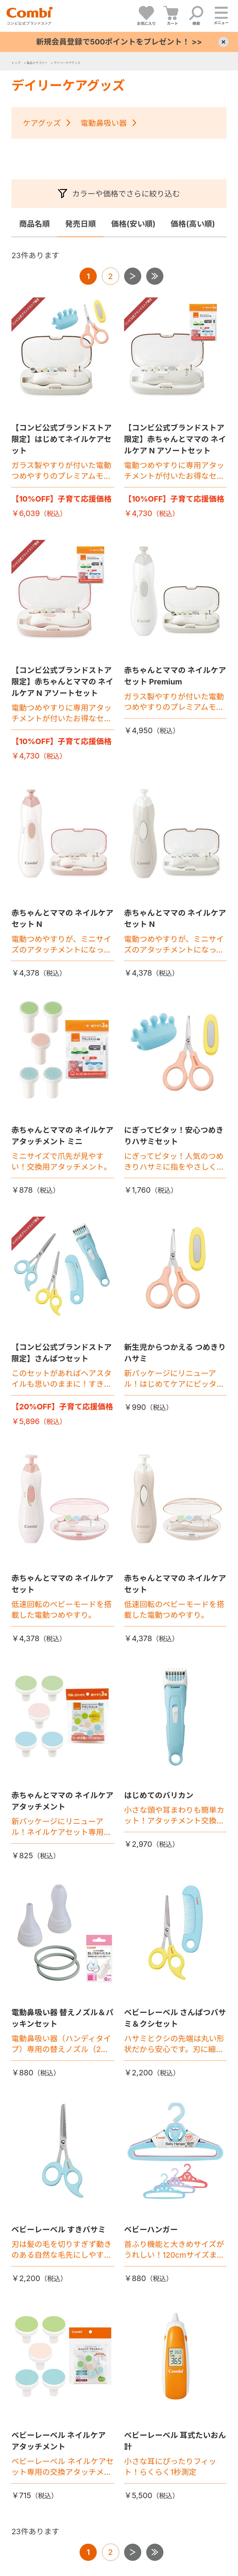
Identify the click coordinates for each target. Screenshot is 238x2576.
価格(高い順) (193, 223)
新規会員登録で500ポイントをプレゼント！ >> (119, 41)
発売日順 (80, 223)
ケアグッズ (42, 123)
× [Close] (223, 42)
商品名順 (34, 223)
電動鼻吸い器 (104, 123)
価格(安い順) (133, 223)
